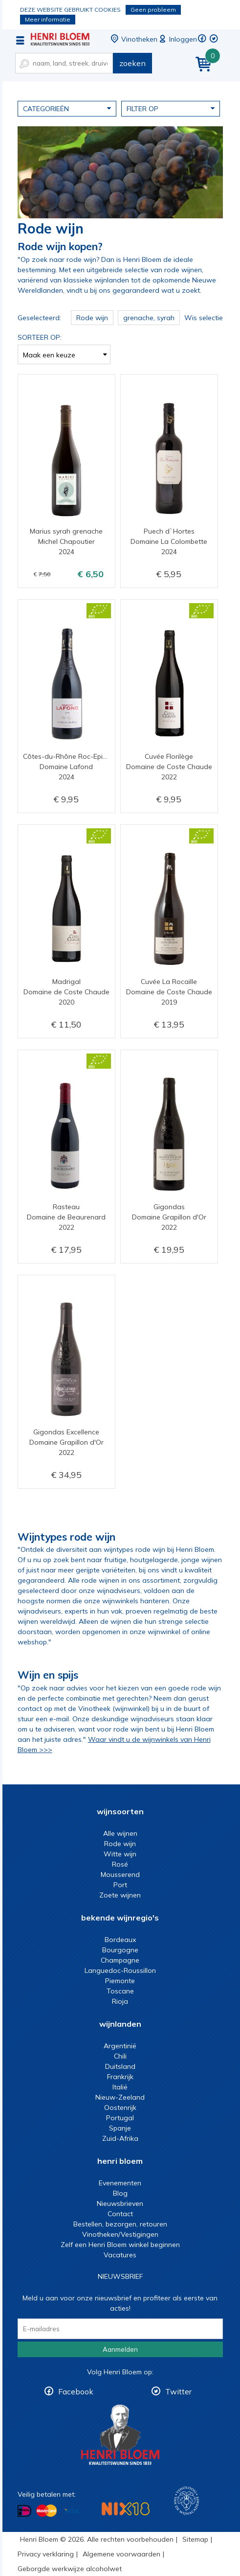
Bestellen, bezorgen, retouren (120, 2224)
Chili (120, 2056)
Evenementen (120, 2182)
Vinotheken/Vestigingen (120, 2234)
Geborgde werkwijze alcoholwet (70, 2568)
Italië (120, 2087)
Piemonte (120, 1980)
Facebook (75, 2391)
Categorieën (67, 108)
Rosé (120, 1864)
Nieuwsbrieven (120, 2203)
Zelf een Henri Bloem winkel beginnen (120, 2244)
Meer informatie (47, 19)
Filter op (171, 108)
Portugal (120, 2117)
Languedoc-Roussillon (120, 1970)
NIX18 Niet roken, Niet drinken (126, 2508)
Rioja (120, 2001)
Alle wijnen (120, 1833)
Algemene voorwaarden (121, 2554)
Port (120, 1884)
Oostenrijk (120, 2107)
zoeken (132, 63)
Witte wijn (120, 1854)
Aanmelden (120, 2349)
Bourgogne (120, 1949)
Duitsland (120, 2066)
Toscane (120, 1991)
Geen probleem (153, 9)
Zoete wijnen (120, 1895)
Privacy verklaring (46, 2554)
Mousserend (120, 1874)
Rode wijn (120, 1843)
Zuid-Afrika (120, 2138)
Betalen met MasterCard (46, 2511)
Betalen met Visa (71, 2511)
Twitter (178, 2391)
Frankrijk (120, 2076)
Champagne (120, 1960)
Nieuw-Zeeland (120, 2097)
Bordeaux (120, 1939)
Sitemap (195, 2539)
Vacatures (120, 2254)
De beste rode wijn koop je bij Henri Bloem (60, 39)
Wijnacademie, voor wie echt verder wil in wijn (186, 2500)
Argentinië (120, 2045)
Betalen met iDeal (24, 2511)
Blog (120, 2193)
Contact (120, 2213)
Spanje (120, 2128)
